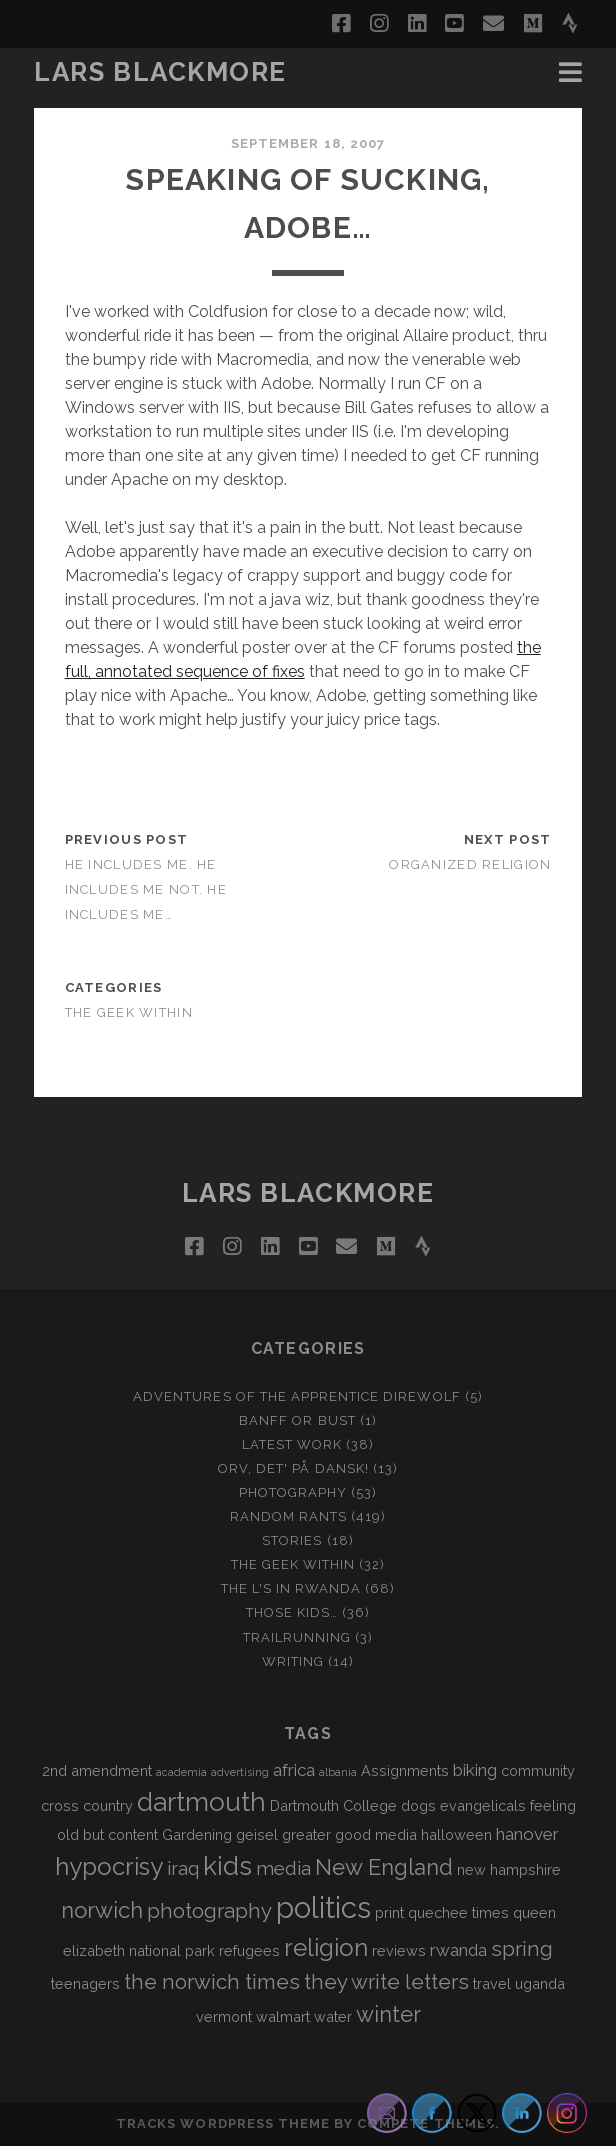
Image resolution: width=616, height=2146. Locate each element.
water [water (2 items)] (333, 2016)
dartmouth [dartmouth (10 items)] (201, 1802)
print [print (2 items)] (389, 1912)
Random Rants (289, 1516)
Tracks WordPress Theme (223, 2123)
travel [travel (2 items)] (492, 1983)
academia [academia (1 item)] (181, 1772)
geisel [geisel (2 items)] (257, 1834)
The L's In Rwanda (291, 1588)
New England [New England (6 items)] (384, 1867)
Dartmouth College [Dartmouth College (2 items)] (333, 1805)
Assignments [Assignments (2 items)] (405, 1770)
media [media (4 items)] (283, 1868)
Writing (293, 1661)
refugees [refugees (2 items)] (249, 1950)
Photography (293, 1492)
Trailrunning (297, 1637)
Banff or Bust (297, 1420)
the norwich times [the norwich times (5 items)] (212, 1982)
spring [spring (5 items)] (522, 1949)
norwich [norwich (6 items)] (102, 1910)
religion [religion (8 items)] (326, 1947)
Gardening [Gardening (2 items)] (197, 1834)
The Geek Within (129, 1012)
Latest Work (292, 1444)
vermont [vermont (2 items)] (224, 2016)
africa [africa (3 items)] (294, 1770)
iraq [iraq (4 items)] (183, 1868)
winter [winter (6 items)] (388, 2014)
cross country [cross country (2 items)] (87, 1805)
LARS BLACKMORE (160, 72)
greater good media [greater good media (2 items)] (349, 1834)
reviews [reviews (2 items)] (399, 1950)
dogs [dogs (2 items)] (418, 1805)
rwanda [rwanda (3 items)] (458, 1950)
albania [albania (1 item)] (338, 1772)
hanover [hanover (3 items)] (527, 1834)
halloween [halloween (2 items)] (456, 1834)
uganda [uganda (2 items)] (540, 1983)
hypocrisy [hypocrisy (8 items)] (109, 1866)
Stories (292, 1540)
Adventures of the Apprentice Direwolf (297, 1396)
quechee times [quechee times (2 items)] (458, 1912)
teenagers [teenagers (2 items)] (85, 1983)
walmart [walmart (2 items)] (283, 2016)
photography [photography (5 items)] (209, 1911)
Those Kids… (292, 1612)
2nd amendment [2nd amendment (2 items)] (97, 1770)
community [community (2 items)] (538, 1770)
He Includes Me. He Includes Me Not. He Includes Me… (146, 889)
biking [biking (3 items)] (475, 1770)
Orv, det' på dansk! (293, 1468)
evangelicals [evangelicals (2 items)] (483, 1805)
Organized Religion (470, 864)
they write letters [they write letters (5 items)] (386, 1982)
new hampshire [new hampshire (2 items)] (509, 1869)
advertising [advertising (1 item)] (240, 1772)
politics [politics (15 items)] (323, 1907)
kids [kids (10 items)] (227, 1866)
